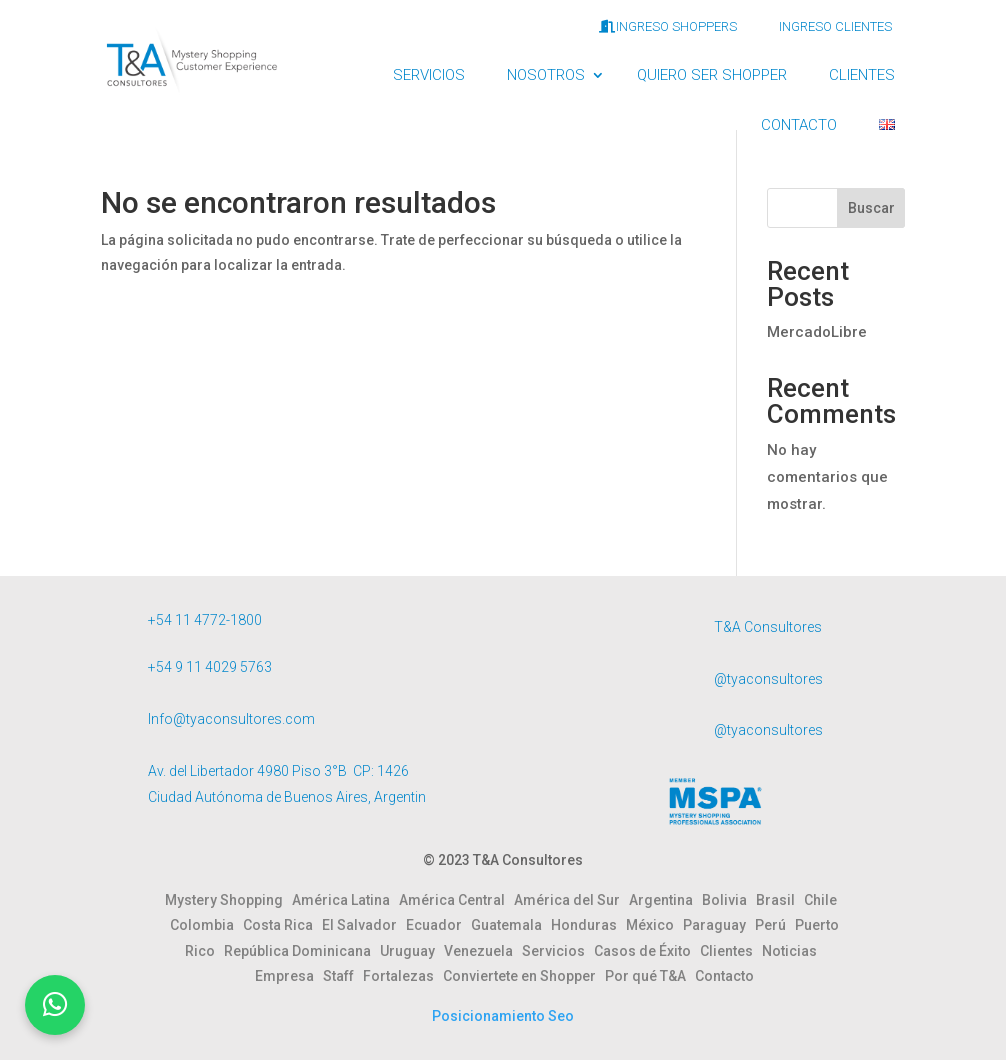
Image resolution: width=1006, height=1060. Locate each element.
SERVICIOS (429, 75)
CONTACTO (799, 125)
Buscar (871, 208)
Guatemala (511, 925)
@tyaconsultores (768, 679)
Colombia (206, 925)
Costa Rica (282, 925)
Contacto (724, 976)
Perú (775, 925)
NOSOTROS (546, 75)
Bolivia (729, 900)
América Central (456, 900)
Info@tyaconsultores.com (231, 719)
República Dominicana (302, 951)
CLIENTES (862, 75)
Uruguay (412, 951)
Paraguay (719, 925)
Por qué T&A (650, 976)
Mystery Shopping (228, 900)
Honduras (588, 925)
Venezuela (483, 951)
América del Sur (571, 900)
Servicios (558, 951)
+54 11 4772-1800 (205, 620)
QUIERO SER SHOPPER (712, 75)
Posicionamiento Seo (503, 1016)
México (654, 925)
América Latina (345, 900)
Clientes (731, 951)
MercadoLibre (817, 332)
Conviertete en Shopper (524, 976)
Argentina (665, 900)
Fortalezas (403, 976)
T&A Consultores (768, 627)
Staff (343, 976)
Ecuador (438, 925)
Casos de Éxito (647, 951)
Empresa (289, 976)
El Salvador (364, 925)
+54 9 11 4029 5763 (210, 667)
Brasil (780, 900)
